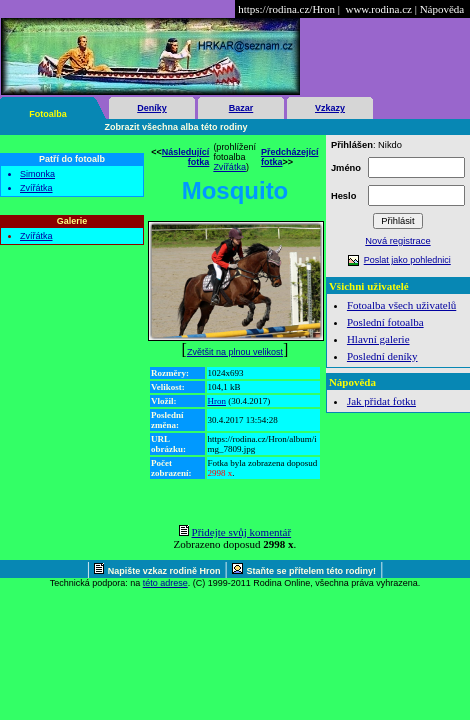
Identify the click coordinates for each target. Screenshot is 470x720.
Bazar (241, 108)
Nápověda (442, 9)
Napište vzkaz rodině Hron (164, 571)
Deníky (152, 108)
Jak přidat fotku (381, 401)
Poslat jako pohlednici (407, 260)
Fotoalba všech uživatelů (401, 305)
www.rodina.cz (378, 9)
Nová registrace (397, 241)
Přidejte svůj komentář (242, 532)
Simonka (37, 174)
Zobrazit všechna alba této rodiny (176, 127)
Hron (217, 401)
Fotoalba (48, 114)
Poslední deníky (382, 356)
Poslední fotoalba (385, 322)
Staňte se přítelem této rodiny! (312, 571)
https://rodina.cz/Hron (286, 9)
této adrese (165, 583)
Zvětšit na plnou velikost (235, 352)
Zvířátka (36, 188)
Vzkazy (330, 108)
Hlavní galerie (378, 339)
